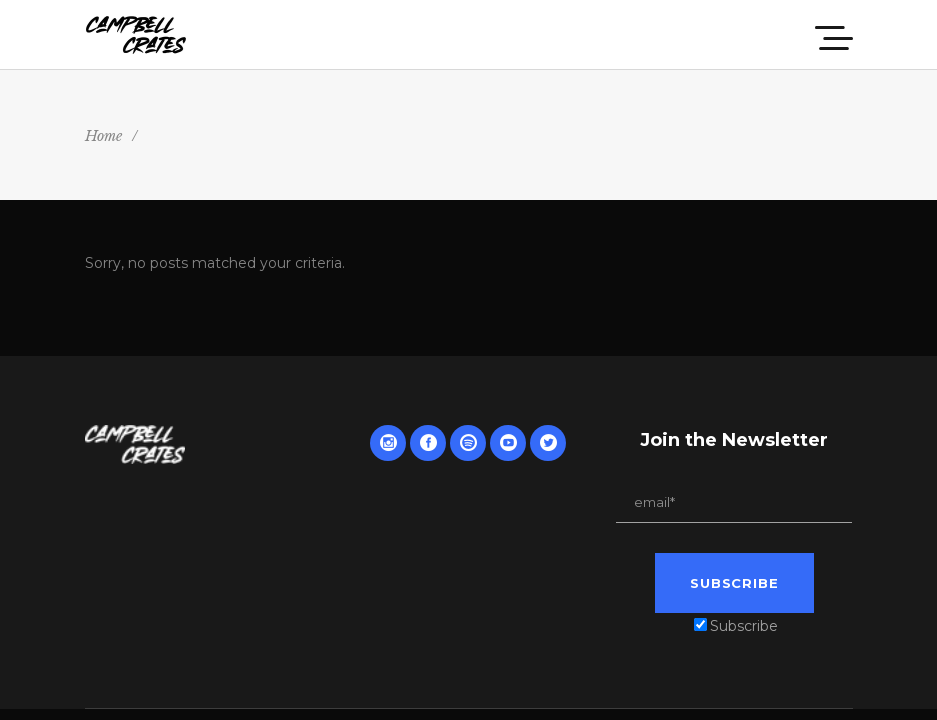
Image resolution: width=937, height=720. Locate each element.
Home (103, 136)
